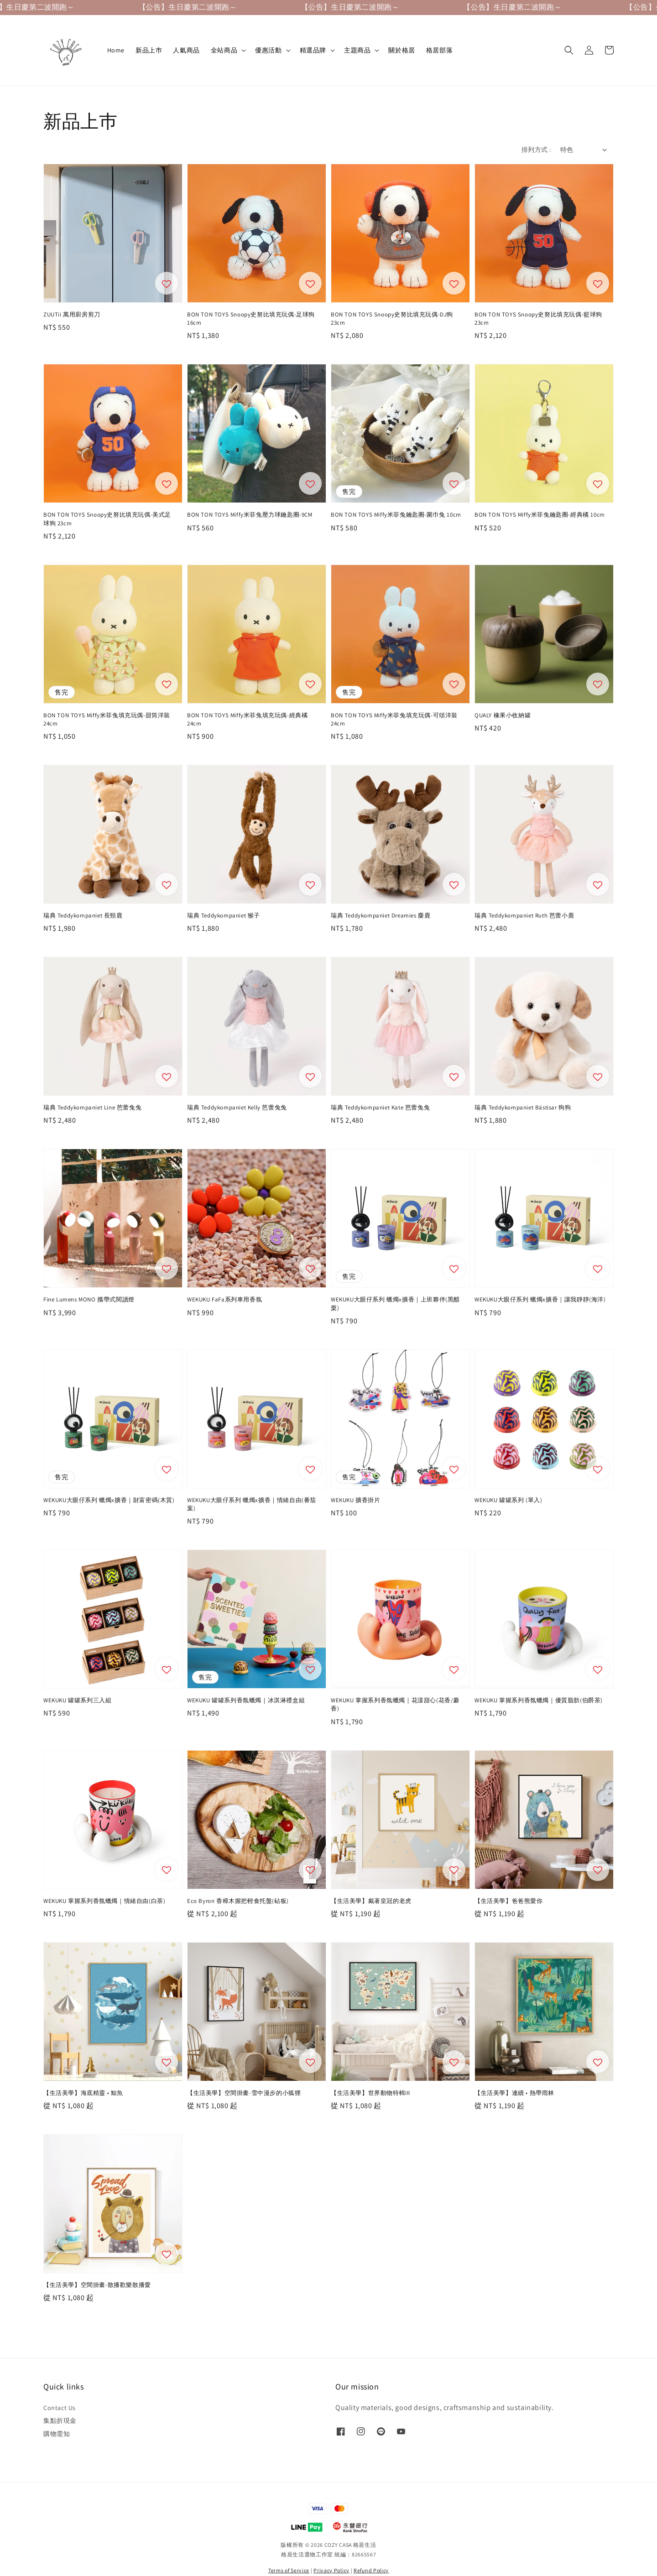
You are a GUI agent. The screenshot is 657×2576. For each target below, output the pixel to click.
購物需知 (56, 2434)
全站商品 (224, 50)
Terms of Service (288, 2570)
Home (116, 50)
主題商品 (357, 50)
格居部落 (439, 50)
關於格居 (401, 50)
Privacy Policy (331, 2570)
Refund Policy (371, 2570)
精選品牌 (313, 50)
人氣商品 (186, 50)
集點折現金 (60, 2420)
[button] (569, 50)
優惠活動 (268, 50)
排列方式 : (536, 149)
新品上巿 (149, 50)
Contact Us (59, 2408)
